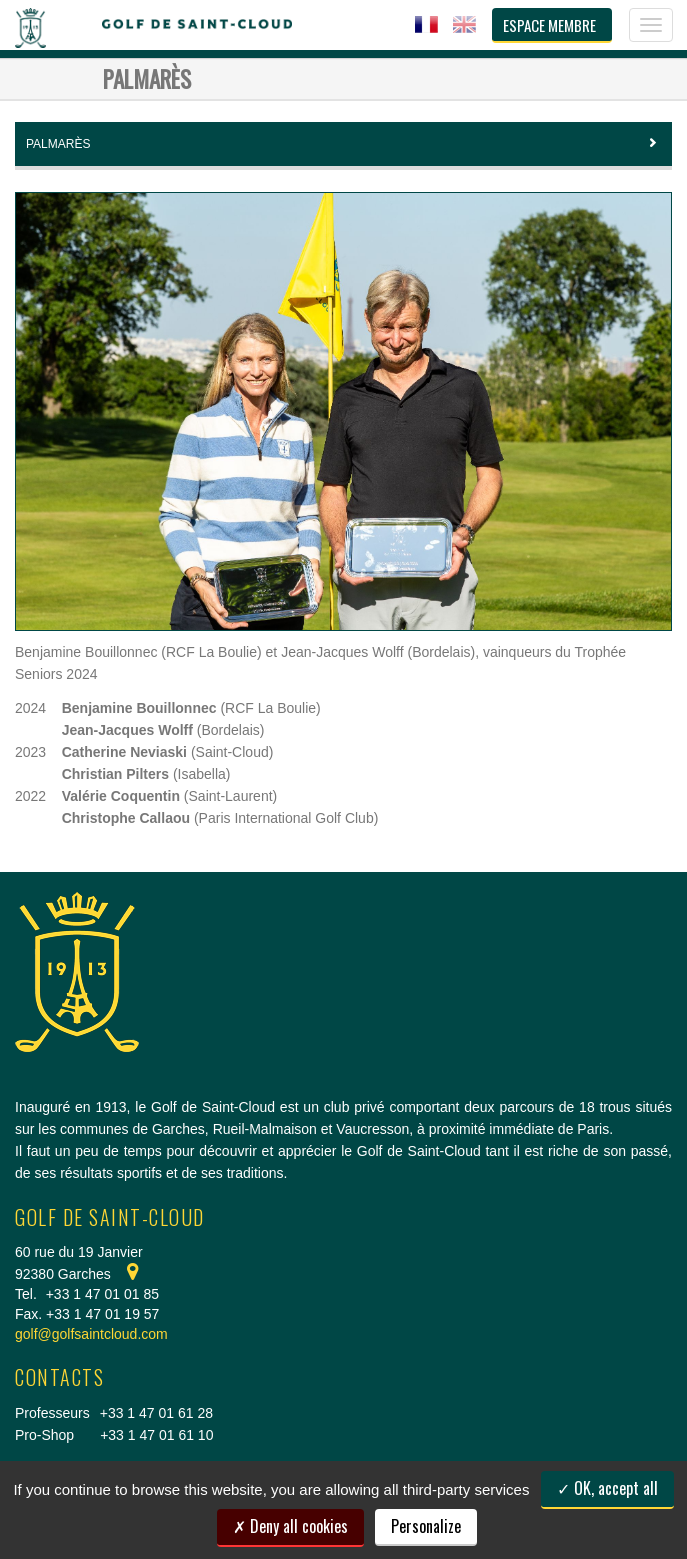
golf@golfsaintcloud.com (91, 1334)
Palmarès (343, 144)
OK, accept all (607, 1488)
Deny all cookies (290, 1526)
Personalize (426, 1526)
